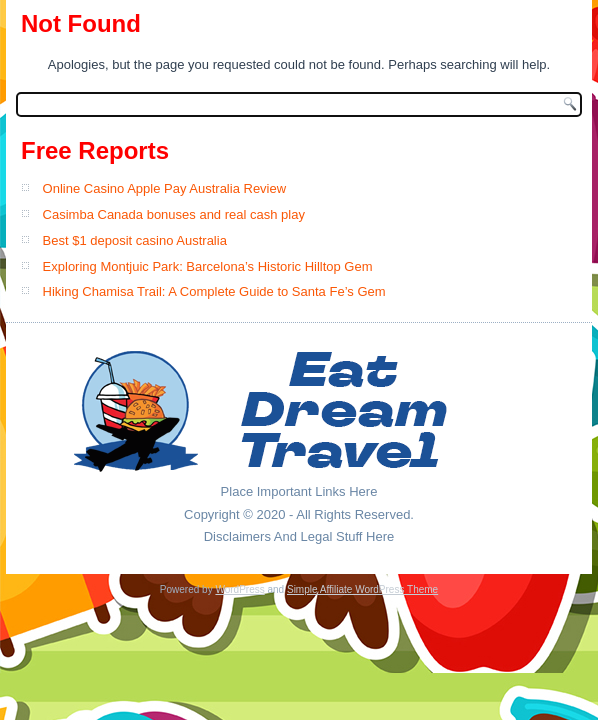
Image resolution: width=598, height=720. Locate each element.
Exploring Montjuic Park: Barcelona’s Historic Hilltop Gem (208, 266)
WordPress (239, 589)
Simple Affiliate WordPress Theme (362, 589)
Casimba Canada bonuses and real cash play (174, 214)
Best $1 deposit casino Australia (135, 240)
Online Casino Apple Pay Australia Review (165, 188)
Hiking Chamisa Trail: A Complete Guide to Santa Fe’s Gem (214, 291)
